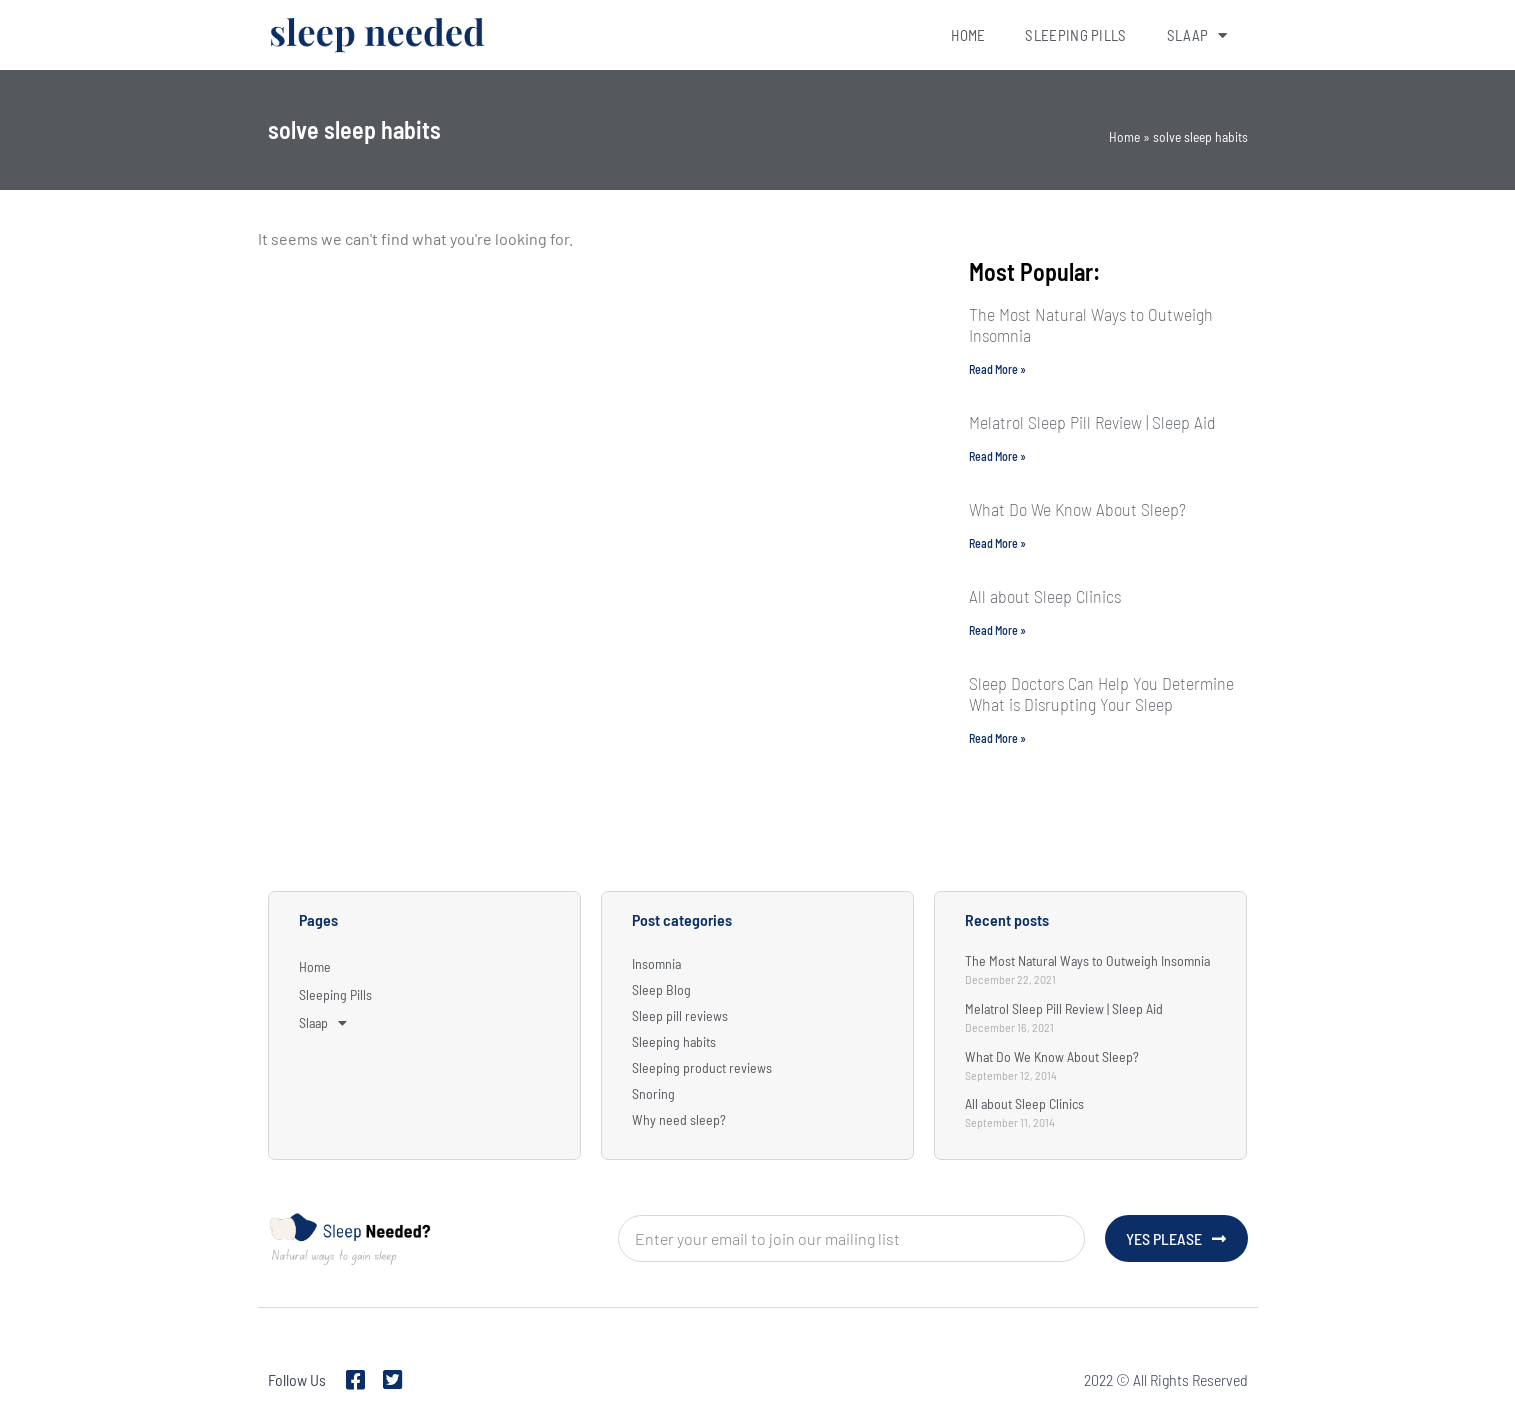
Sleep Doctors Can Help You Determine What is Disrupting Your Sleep (1101, 693)
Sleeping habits (674, 1041)
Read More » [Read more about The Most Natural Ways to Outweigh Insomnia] (997, 369)
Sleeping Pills (1075, 35)
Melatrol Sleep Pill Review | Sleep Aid (1092, 422)
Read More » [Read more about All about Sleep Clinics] (997, 630)
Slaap (1197, 35)
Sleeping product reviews (702, 1067)
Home (968, 35)
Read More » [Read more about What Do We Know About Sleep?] (997, 543)
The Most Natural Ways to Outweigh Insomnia (1091, 324)
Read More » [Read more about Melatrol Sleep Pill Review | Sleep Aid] (997, 456)
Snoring (653, 1093)
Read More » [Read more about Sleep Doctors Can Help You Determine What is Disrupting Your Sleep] (997, 738)
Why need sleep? (679, 1119)
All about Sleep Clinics (1045, 596)
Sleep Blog (661, 989)
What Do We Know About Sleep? (1077, 509)
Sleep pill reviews (680, 1015)
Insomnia (656, 963)
